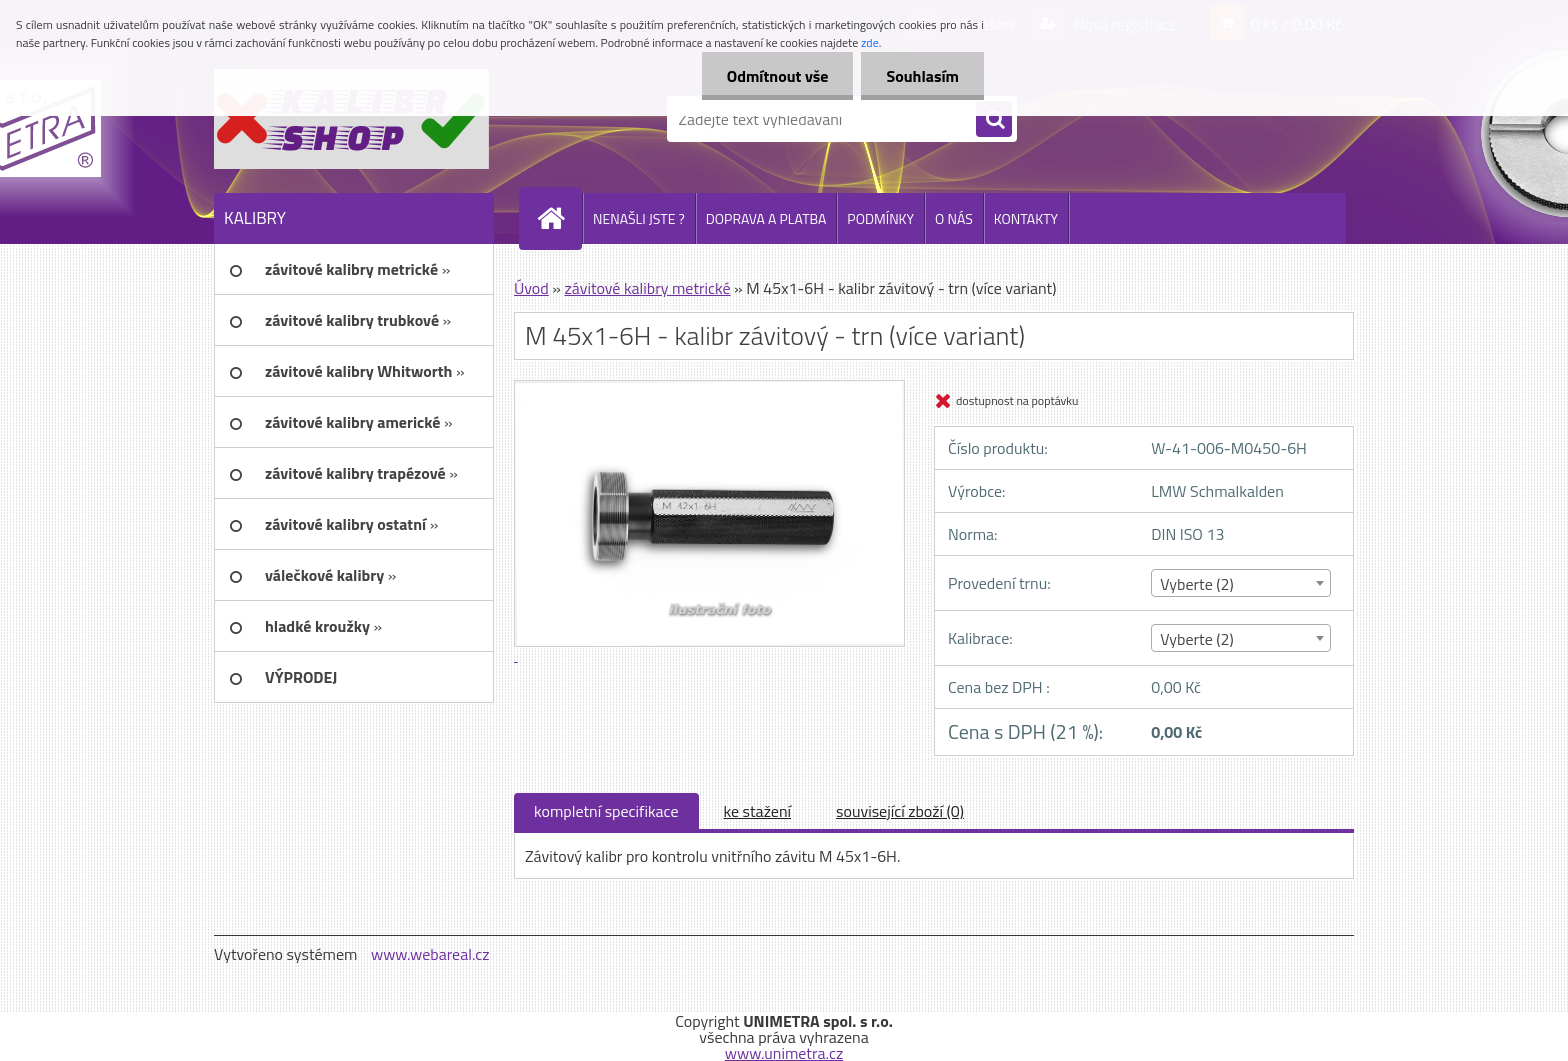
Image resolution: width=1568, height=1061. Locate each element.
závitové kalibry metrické (647, 288)
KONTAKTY (1026, 218)
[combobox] (1240, 583)
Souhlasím (922, 76)
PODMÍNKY (880, 218)
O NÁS (954, 218)
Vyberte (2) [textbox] (1197, 584)
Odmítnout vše (778, 76)
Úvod (531, 288)
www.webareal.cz (430, 954)
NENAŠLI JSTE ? (639, 218)
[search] (994, 120)
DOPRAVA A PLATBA (766, 218)
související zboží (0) (900, 811)
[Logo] (351, 119)
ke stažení (758, 811)
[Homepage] (559, 218)
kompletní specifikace (606, 811)
